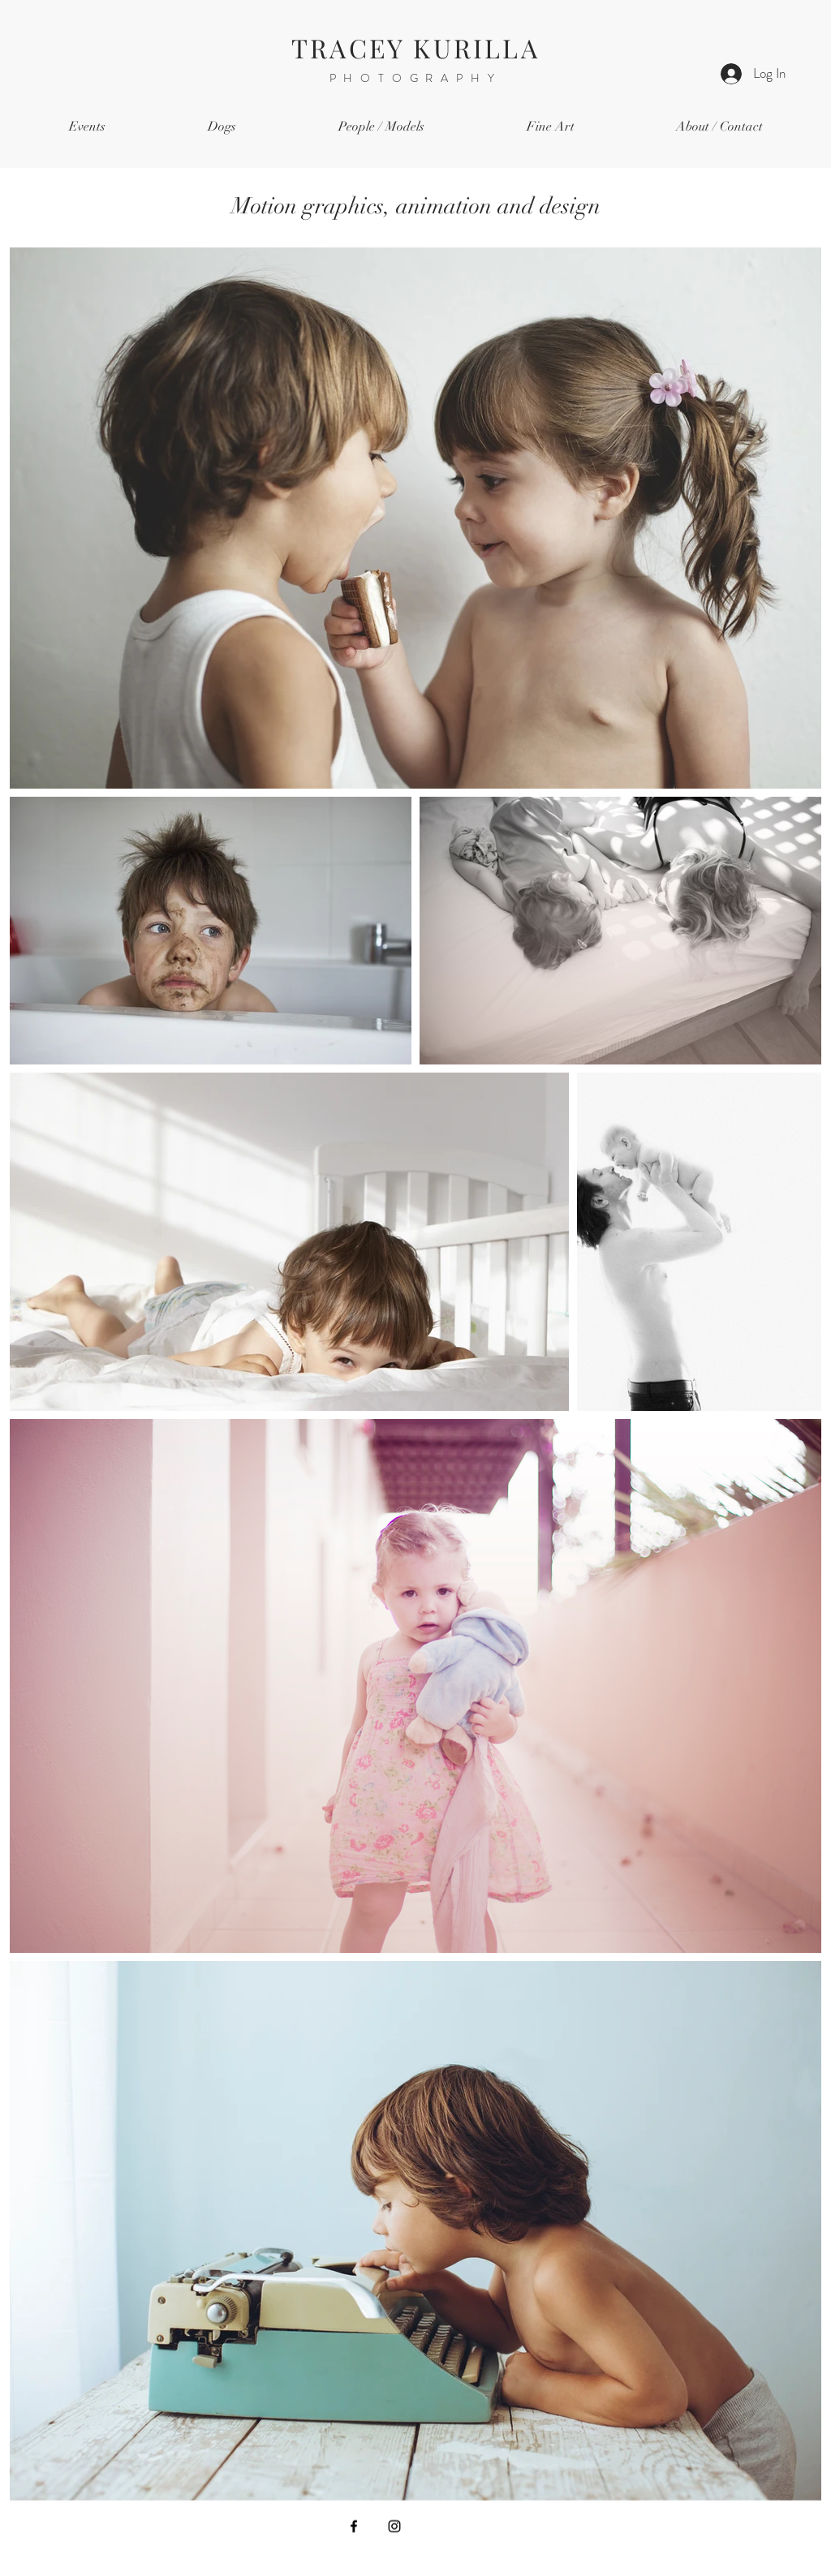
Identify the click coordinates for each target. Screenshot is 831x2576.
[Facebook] (354, 2526)
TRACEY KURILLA (415, 47)
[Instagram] (394, 2526)
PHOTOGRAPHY (415, 78)
